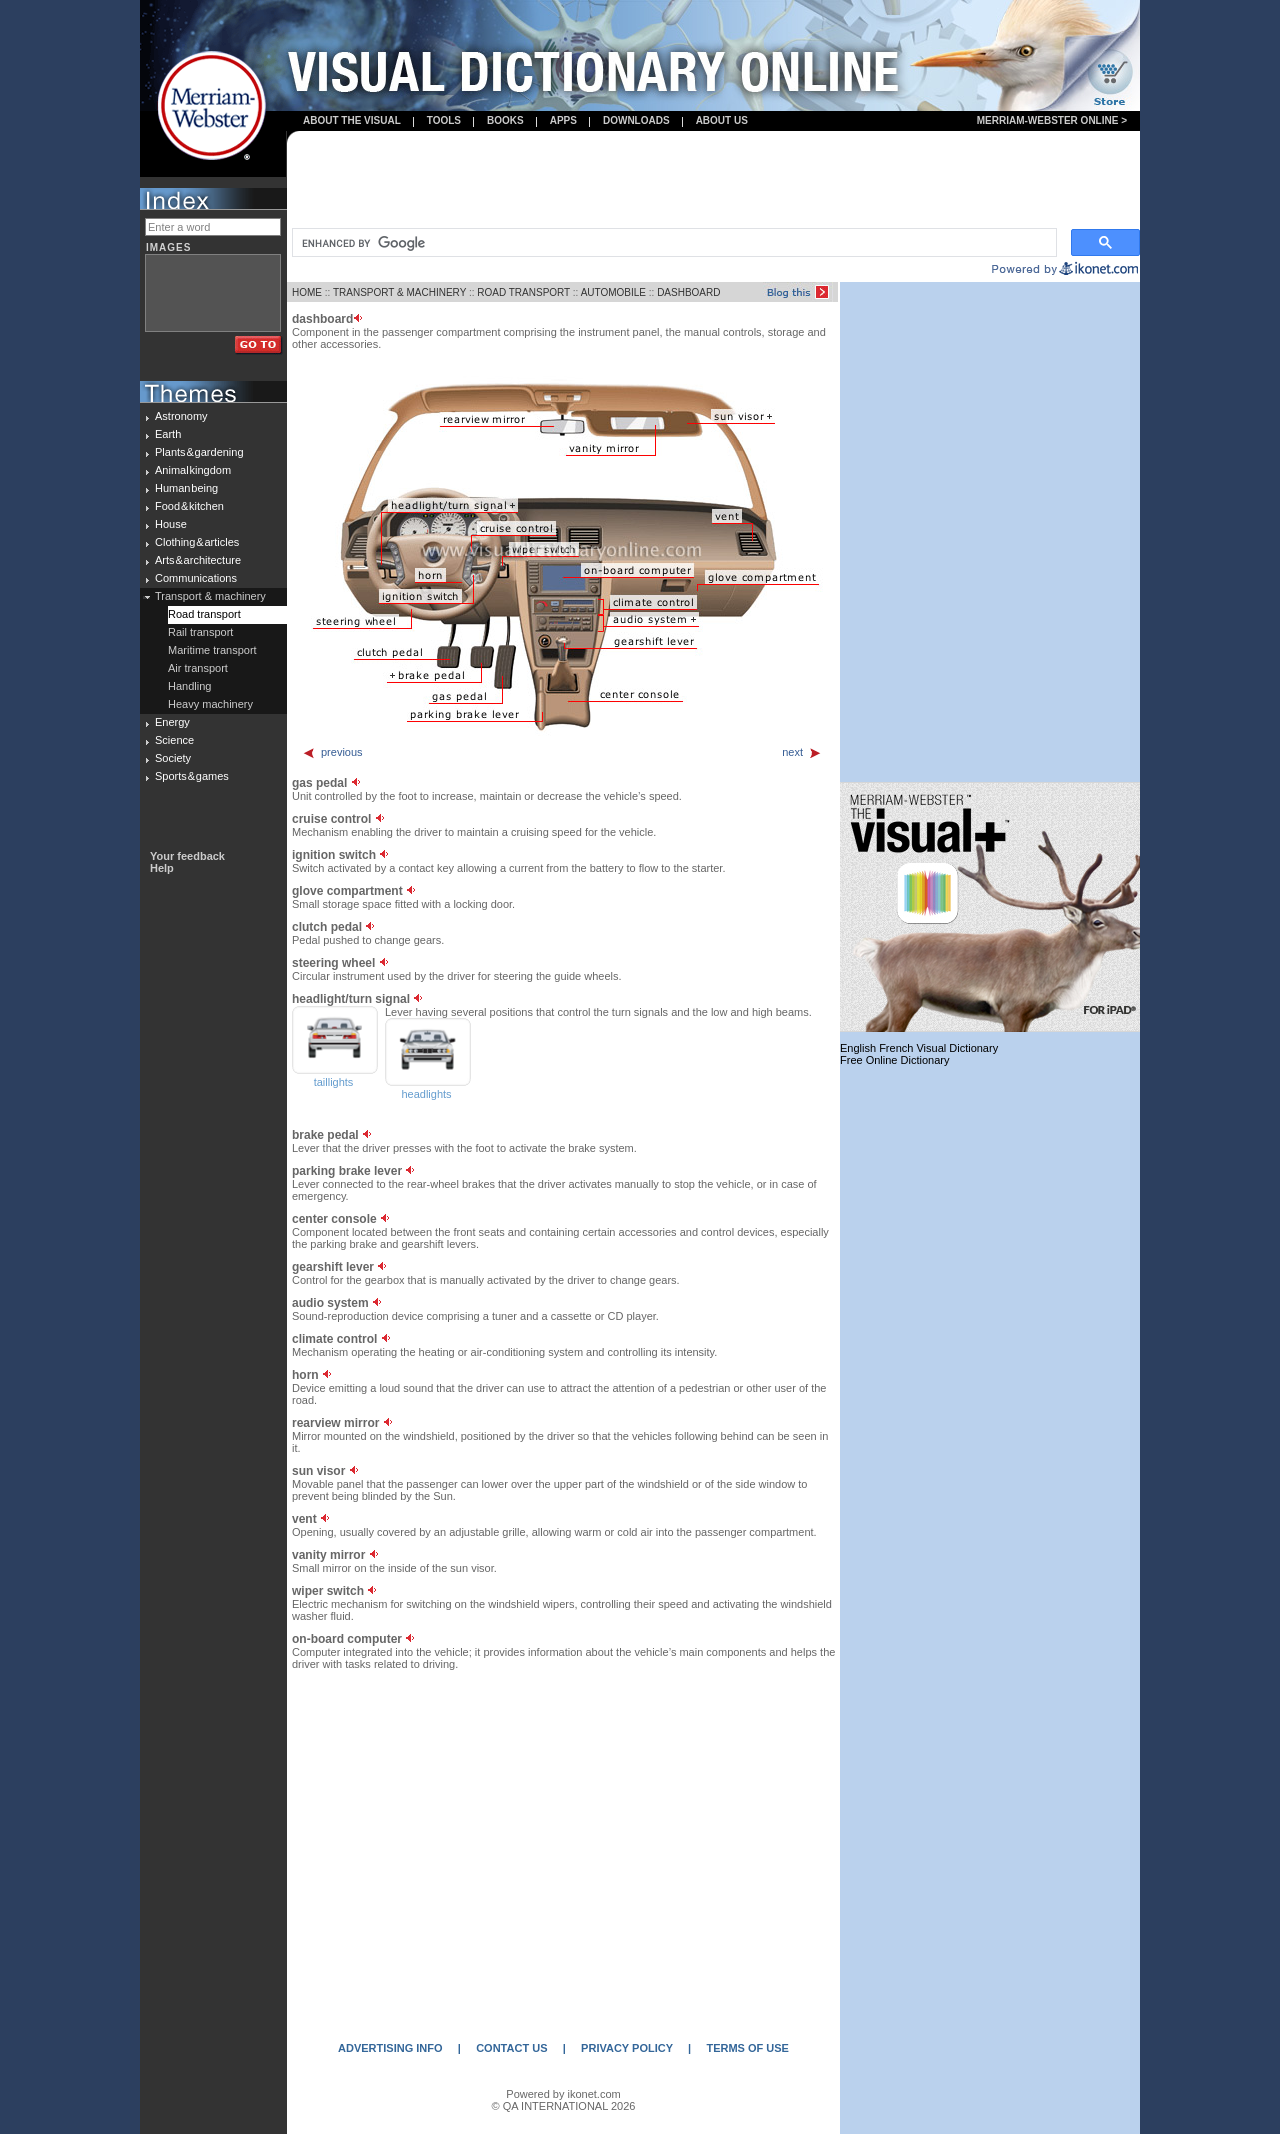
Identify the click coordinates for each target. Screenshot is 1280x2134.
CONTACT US (511, 2048)
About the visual (352, 120)
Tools (444, 120)
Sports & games (192, 776)
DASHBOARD (688, 292)
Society (173, 758)
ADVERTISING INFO (390, 2048)
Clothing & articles (197, 542)
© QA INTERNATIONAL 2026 (564, 2106)
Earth (168, 434)
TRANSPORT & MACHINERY (399, 292)
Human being (186, 488)
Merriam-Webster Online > (1052, 120)
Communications (196, 578)
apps (563, 120)
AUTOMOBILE (613, 292)
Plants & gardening (199, 452)
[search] (672, 243)
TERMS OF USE (747, 2048)
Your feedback (187, 856)
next (802, 752)
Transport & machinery (210, 596)
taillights (334, 1082)
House (171, 524)
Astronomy (181, 416)
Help (162, 868)
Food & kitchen (189, 506)
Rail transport (200, 632)
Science (174, 740)
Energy (172, 722)
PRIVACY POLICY (627, 2048)
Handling (189, 686)
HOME (307, 292)
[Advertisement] (714, 181)
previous (332, 752)
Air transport (198, 668)
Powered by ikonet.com (563, 2094)
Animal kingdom (193, 470)
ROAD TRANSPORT (523, 292)
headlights (426, 1094)
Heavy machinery (210, 704)
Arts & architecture (198, 560)
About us (722, 120)
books (505, 120)
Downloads (636, 120)
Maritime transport (212, 650)
